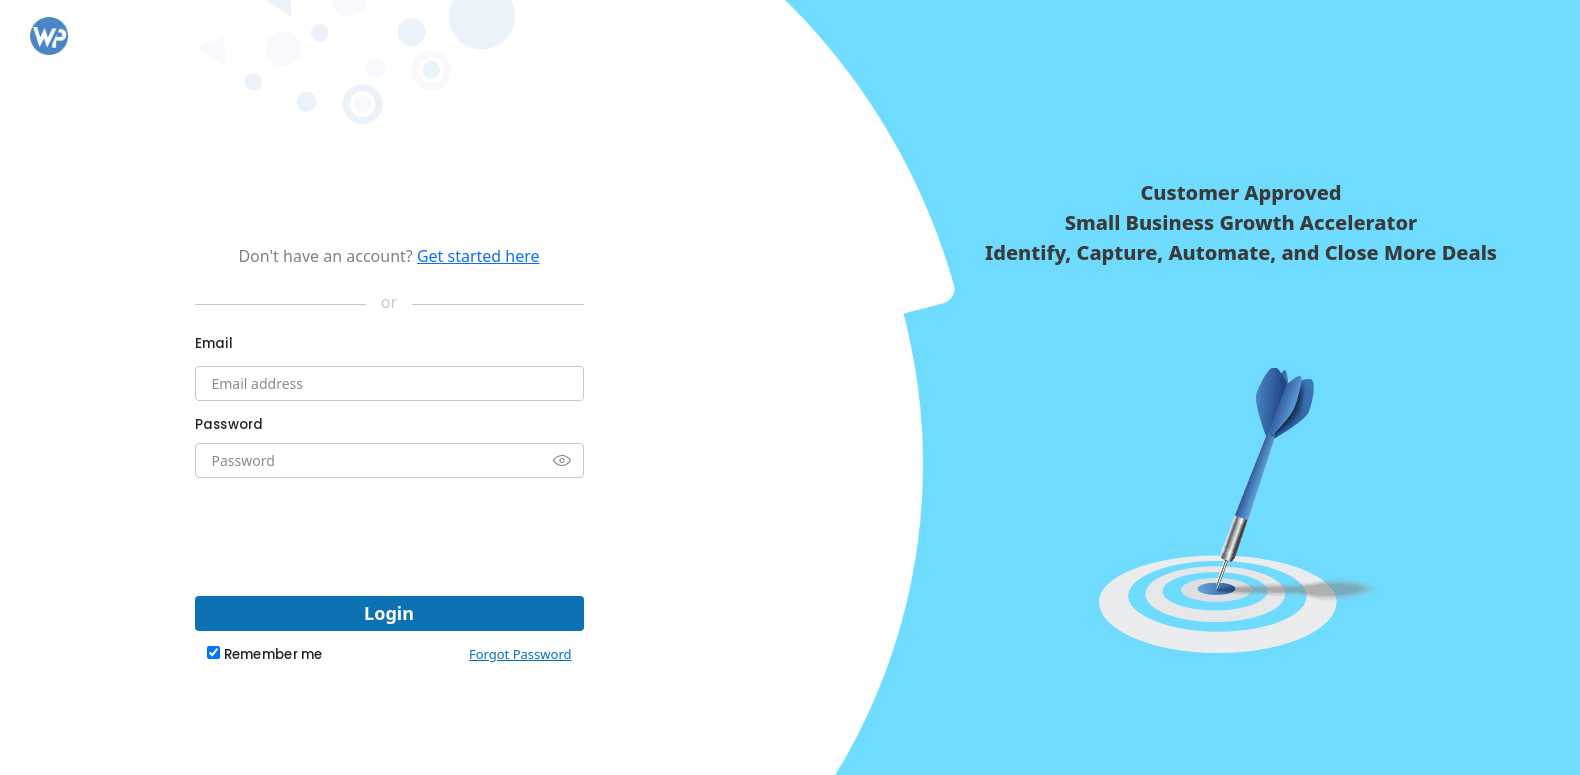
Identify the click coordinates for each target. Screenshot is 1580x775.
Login (389, 613)
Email (214, 343)
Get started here (478, 256)
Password (229, 424)
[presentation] (389, 532)
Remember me (273, 654)
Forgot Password (520, 654)
